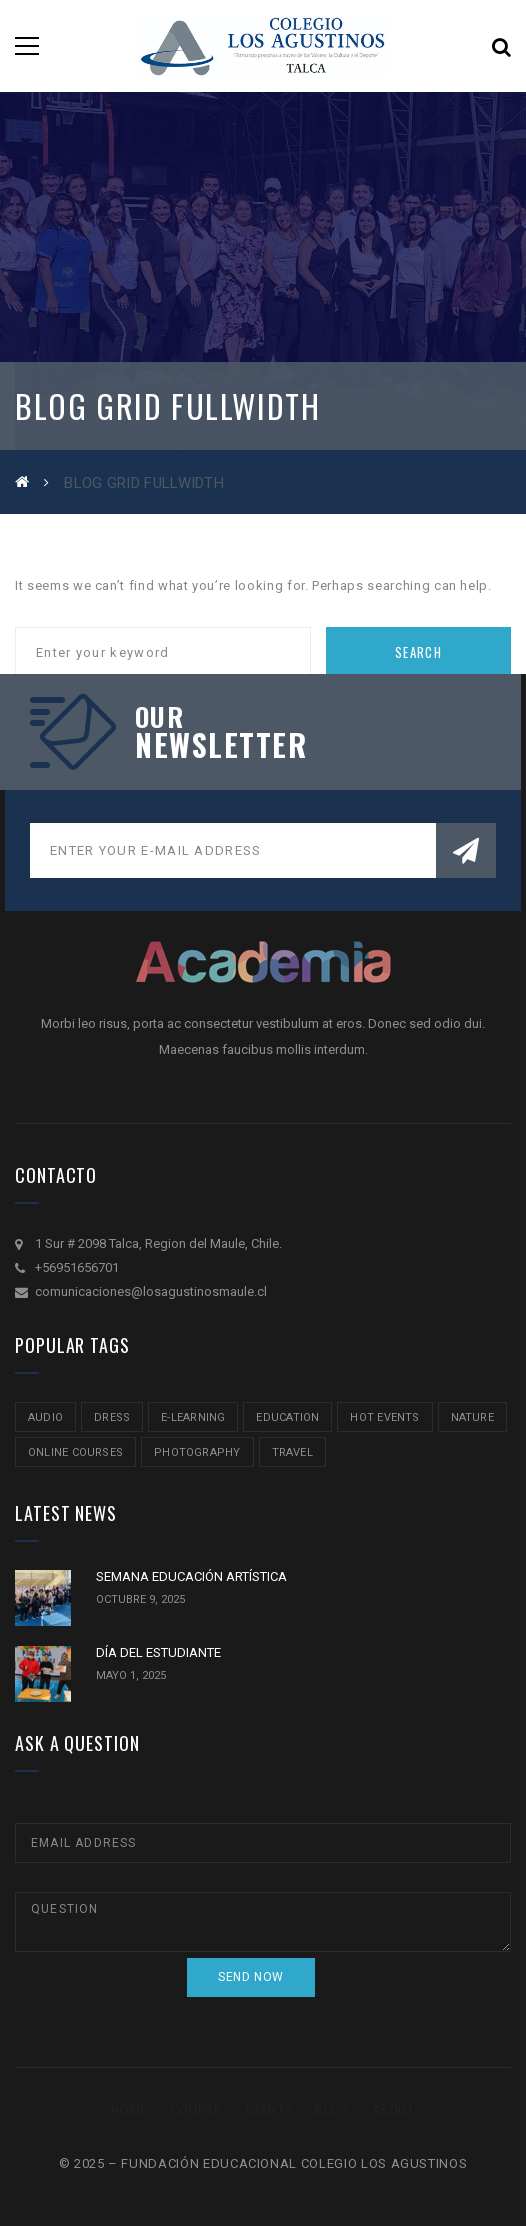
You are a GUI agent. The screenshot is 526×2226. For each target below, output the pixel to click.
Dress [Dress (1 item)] (112, 1417)
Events (269, 2110)
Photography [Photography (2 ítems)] (197, 1452)
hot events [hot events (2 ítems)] (384, 1417)
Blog (331, 2110)
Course (196, 2110)
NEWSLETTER (221, 745)
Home (129, 2110)
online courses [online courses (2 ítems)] (75, 1452)
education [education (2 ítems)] (287, 1417)
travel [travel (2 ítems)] (292, 1452)
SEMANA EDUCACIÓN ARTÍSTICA (191, 1576)
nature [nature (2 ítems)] (472, 1417)
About (393, 2110)
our (159, 717)
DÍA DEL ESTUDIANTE (158, 1652)
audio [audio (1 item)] (45, 1417)
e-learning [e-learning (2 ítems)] (193, 1417)
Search (418, 652)
